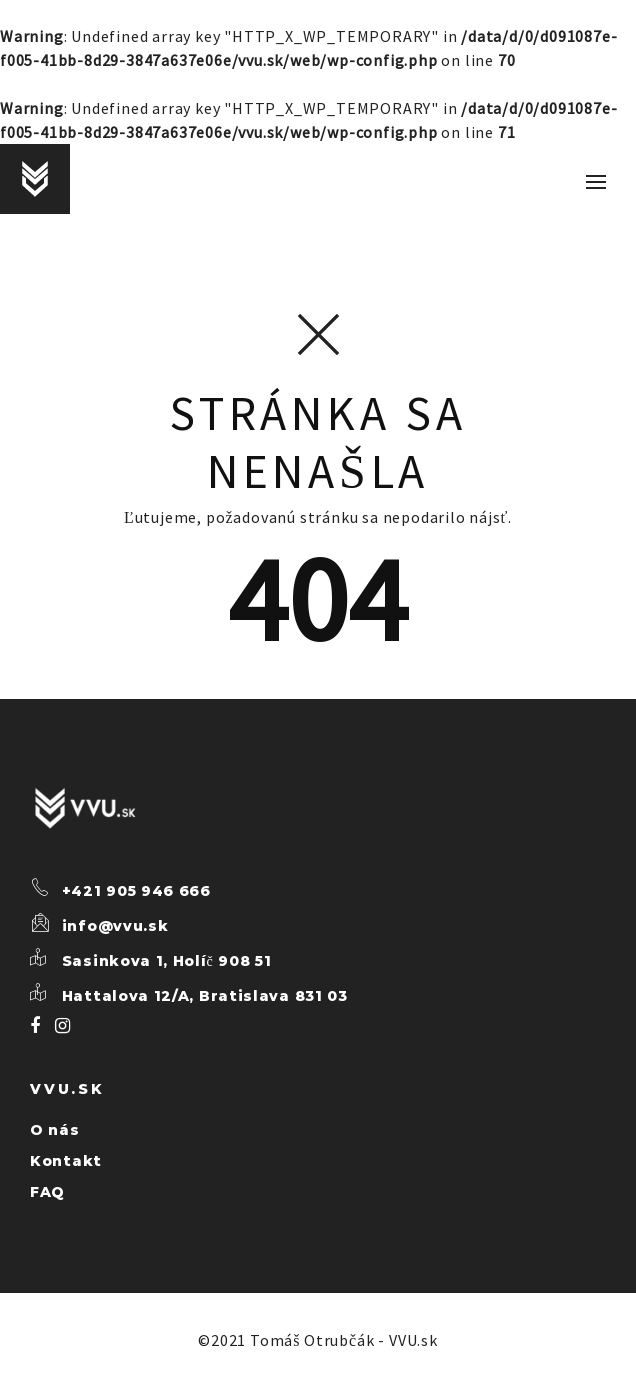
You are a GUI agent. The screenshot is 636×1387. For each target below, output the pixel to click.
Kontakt (66, 1161)
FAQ (47, 1192)
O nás (55, 1130)
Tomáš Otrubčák (312, 1340)
